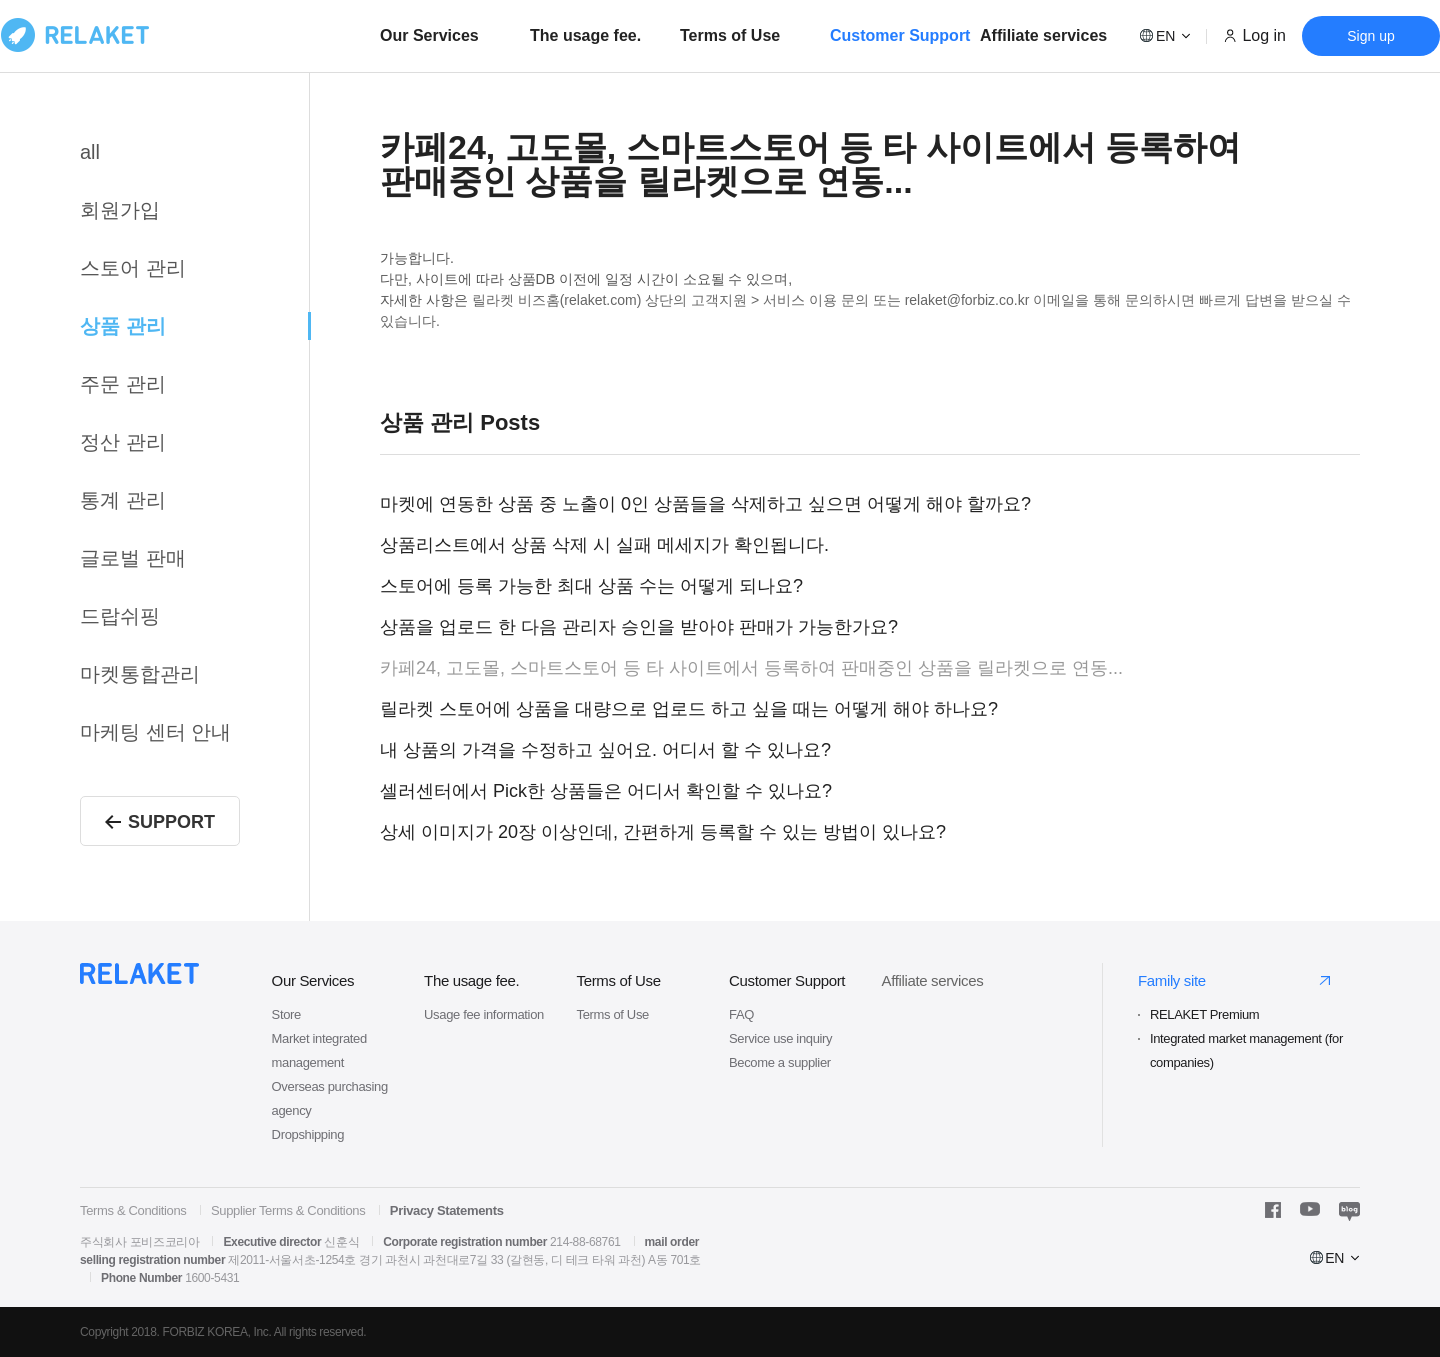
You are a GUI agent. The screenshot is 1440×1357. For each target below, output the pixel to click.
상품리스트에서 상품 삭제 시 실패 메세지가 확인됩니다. (604, 545)
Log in (1264, 35)
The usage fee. (585, 35)
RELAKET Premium (1204, 1014)
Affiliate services (1043, 35)
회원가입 (120, 210)
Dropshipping (308, 1134)
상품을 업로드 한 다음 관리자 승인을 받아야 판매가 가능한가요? (639, 627)
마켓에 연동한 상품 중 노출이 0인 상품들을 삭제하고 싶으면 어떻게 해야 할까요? (705, 504)
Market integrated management (319, 1050)
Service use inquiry (780, 1038)
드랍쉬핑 (120, 616)
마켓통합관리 (140, 674)
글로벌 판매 (133, 558)
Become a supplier (780, 1062)
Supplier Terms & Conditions (288, 1210)
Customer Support (900, 35)
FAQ (741, 1014)
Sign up (1370, 36)
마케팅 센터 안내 (155, 732)
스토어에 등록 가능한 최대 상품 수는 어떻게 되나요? (591, 586)
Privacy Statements (447, 1210)
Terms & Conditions (133, 1210)
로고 (75, 35)
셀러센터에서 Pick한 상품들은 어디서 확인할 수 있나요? (606, 791)
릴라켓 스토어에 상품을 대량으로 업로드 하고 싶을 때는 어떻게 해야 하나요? (689, 709)
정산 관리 (123, 442)
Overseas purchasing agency (330, 1098)
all (90, 152)
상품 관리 (123, 326)
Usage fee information (484, 1014)
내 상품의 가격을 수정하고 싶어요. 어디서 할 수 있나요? (605, 750)
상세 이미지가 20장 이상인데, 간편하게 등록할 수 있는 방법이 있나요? (663, 832)
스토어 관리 (133, 268)
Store (286, 1014)
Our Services (429, 35)
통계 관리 (123, 500)
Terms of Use (730, 35)
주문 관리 (123, 384)
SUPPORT (160, 822)
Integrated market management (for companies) (1246, 1050)
